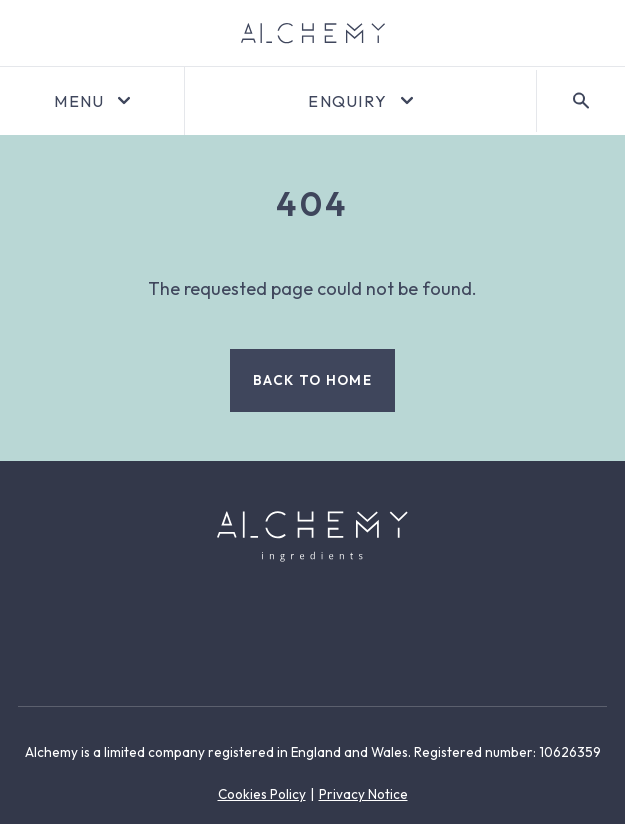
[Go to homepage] (312, 33)
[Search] (580, 101)
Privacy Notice (363, 794)
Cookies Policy (262, 794)
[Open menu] (92, 101)
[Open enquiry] (360, 101)
